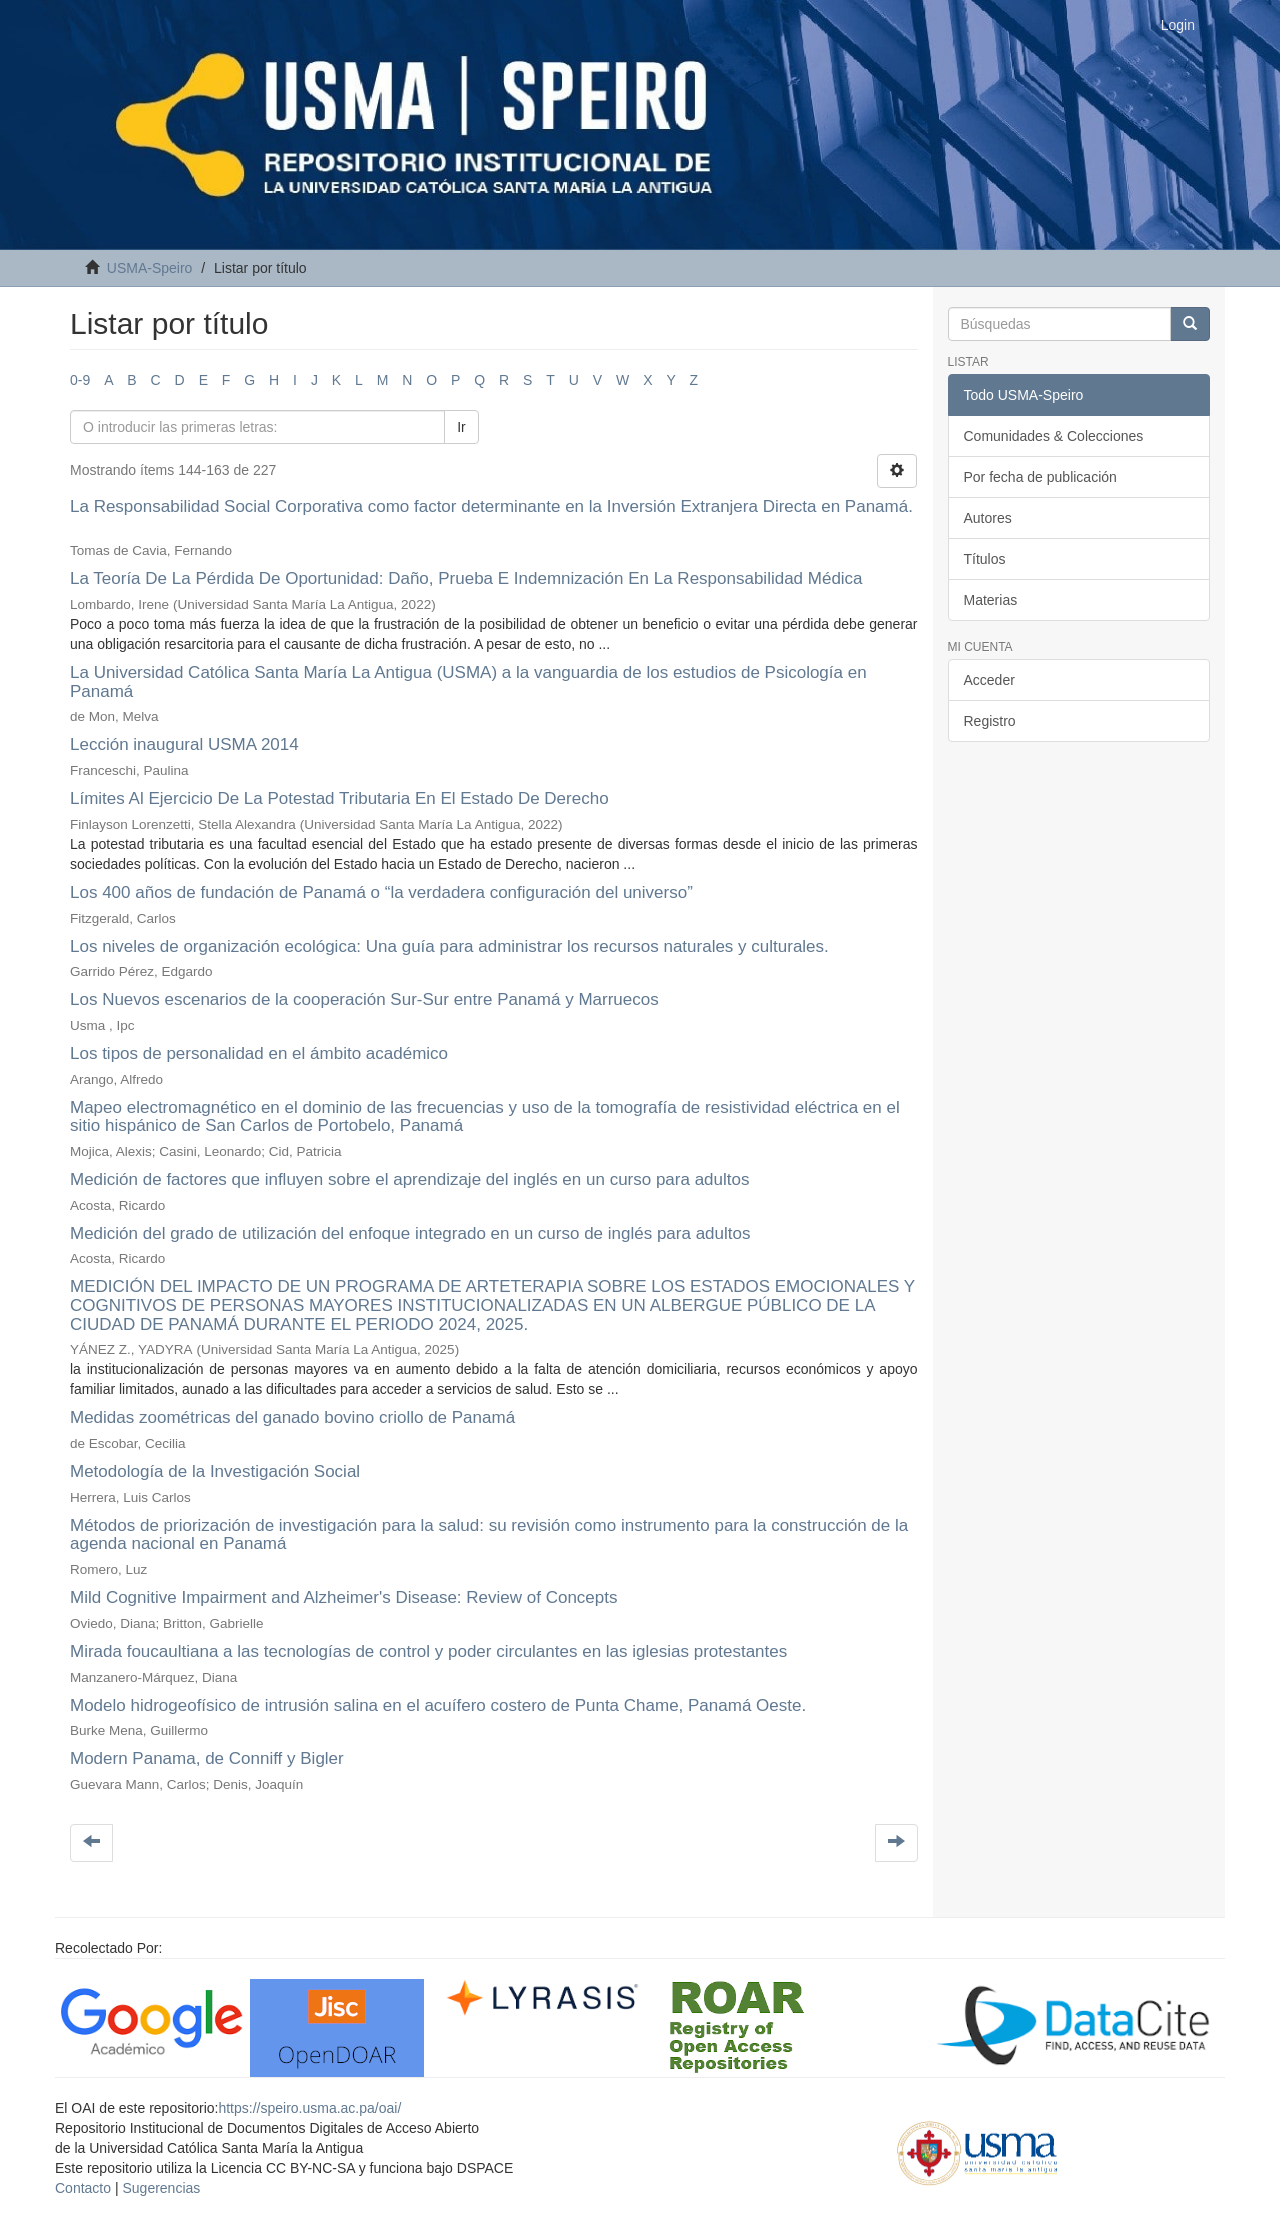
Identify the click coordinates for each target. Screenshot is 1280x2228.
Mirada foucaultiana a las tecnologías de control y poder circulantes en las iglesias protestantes (428, 1651)
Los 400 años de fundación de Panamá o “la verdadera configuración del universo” (381, 892)
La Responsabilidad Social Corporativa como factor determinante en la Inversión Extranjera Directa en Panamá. (491, 506)
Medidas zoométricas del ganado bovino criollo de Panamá (292, 1417)
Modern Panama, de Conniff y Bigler (207, 1758)
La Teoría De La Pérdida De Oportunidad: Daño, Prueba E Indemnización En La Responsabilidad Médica (466, 578)
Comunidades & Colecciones (1054, 436)
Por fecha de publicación (1040, 477)
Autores (988, 518)
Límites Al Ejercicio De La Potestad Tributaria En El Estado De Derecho (339, 798)
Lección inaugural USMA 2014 (184, 744)
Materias (991, 600)
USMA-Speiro (150, 268)
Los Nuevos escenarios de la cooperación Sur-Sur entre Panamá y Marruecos (364, 999)
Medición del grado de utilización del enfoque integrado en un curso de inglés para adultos (410, 1233)
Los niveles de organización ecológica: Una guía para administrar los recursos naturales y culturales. (449, 946)
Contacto (83, 2188)
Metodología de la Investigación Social (215, 1471)
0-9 (80, 380)
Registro (990, 721)
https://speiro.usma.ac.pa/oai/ (309, 2108)
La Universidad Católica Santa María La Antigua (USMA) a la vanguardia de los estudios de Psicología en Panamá (468, 682)
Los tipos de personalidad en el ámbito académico (259, 1053)
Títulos (985, 559)
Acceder (989, 680)
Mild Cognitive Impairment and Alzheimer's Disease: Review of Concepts (343, 1597)
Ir (461, 427)
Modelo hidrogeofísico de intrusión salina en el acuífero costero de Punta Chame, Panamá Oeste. (438, 1705)
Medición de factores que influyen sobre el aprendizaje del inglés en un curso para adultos (410, 1179)
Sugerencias (161, 2188)
